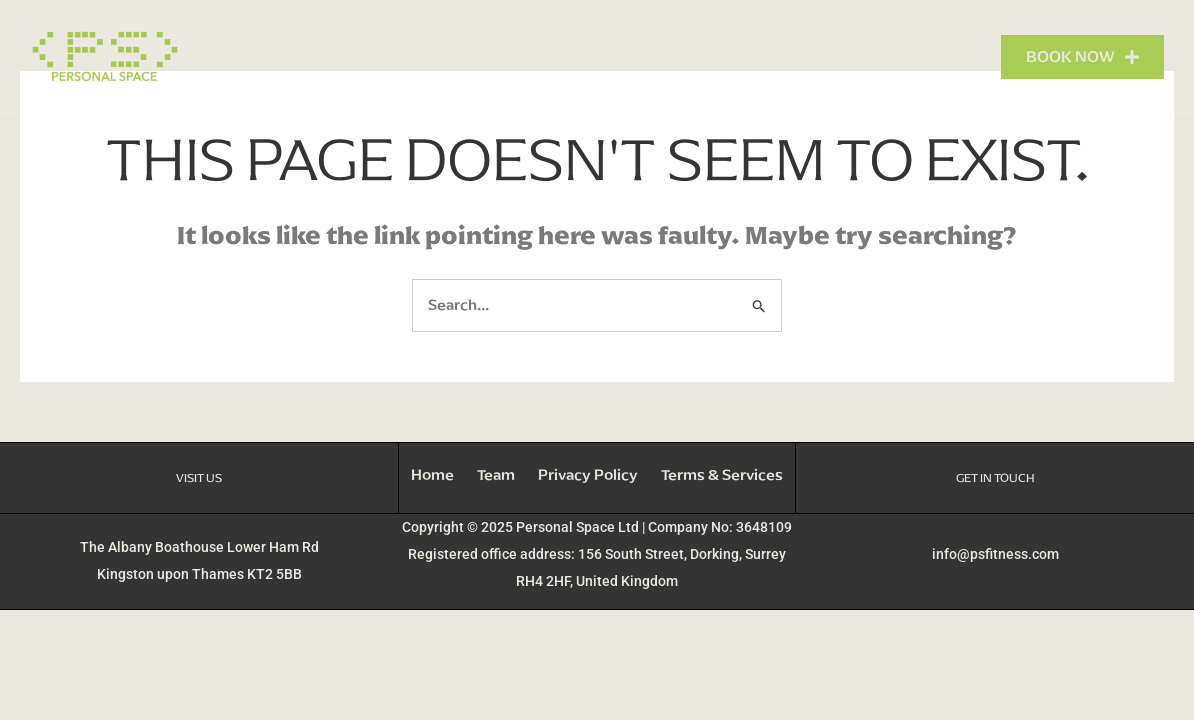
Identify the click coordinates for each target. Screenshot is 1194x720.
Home (610, 57)
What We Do (715, 57)
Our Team (832, 57)
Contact (934, 57)
